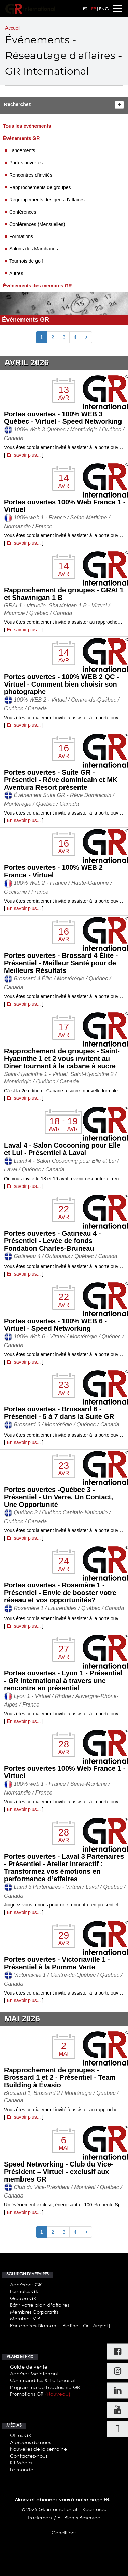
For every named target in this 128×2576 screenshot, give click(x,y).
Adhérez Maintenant (34, 2373)
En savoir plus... (24, 455)
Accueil (12, 28)
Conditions (64, 2532)
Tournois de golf (26, 261)
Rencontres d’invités (30, 175)
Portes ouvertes (26, 163)
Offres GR (20, 2435)
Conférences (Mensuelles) (37, 224)
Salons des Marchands (33, 248)
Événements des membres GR (37, 285)
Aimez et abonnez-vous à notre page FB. (62, 2499)
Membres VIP (25, 2318)
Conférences (22, 212)
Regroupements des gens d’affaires (47, 199)
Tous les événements (27, 126)
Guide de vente (28, 2367)
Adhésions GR (26, 2284)
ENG (104, 8)
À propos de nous (30, 2442)
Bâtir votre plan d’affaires (39, 2305)
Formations (21, 236)
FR (93, 8)
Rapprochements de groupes (40, 187)
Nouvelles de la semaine (38, 2449)
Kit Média (21, 2462)
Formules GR (24, 2291)
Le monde (21, 2469)
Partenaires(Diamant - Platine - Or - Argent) (60, 2325)
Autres (16, 273)
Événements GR (21, 138)
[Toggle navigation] (118, 9)
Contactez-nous (28, 2456)
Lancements (22, 150)
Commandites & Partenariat (43, 2380)
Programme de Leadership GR (45, 2387)
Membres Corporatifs (34, 2312)
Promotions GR (40, 2394)
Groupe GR (23, 2298)
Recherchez (17, 104)
